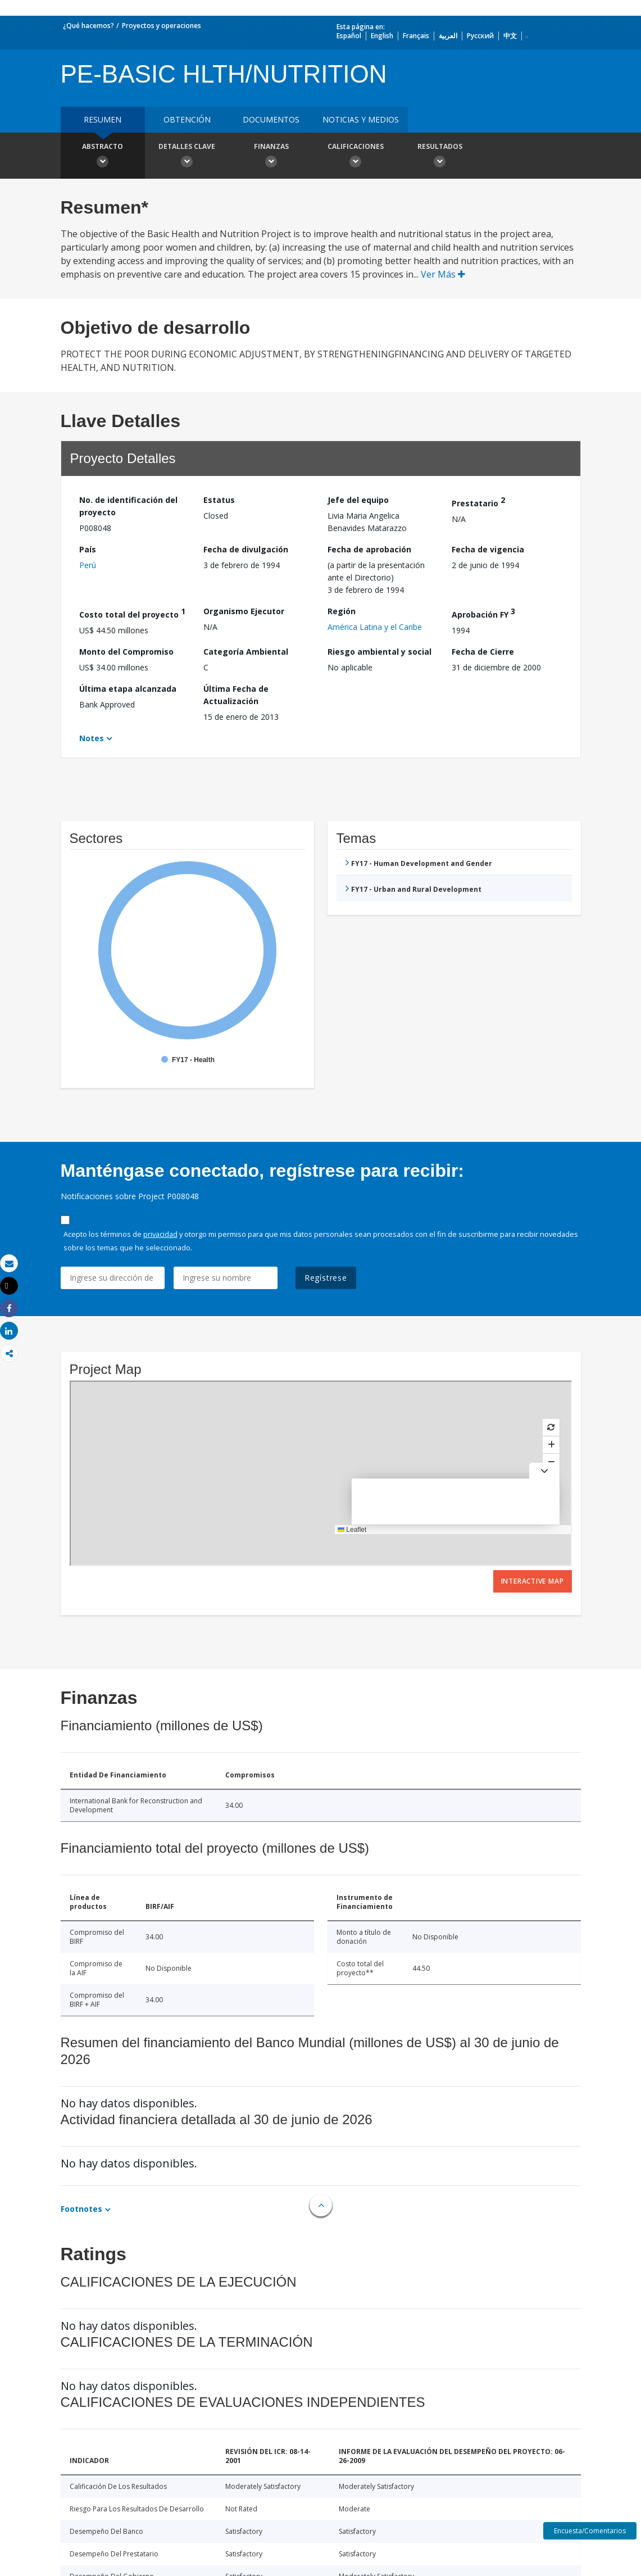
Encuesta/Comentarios (590, 2531)
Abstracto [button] (103, 157)
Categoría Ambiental (245, 651)
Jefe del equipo (358, 500)
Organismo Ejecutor (243, 611)
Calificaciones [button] (355, 157)
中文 (510, 35)
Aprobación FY (483, 613)
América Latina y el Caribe (375, 627)
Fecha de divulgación (245, 549)
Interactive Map (532, 1581)
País (87, 549)
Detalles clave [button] (187, 157)
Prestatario (478, 502)
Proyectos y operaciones (161, 25)
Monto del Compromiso (126, 651)
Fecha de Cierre (483, 651)
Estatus (219, 500)
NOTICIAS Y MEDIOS (360, 119)
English (382, 35)
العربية (448, 35)
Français (416, 35)
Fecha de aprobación (369, 549)
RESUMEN (102, 119)
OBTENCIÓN (187, 119)
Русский (480, 35)
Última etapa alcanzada (127, 688)
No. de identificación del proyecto (128, 506)
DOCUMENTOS (271, 119)
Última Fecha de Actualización (236, 694)
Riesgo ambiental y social (379, 651)
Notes (91, 738)
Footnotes (81, 2208)
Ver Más (443, 274)
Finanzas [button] (271, 157)
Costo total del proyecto (132, 613)
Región (342, 611)
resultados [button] (440, 157)
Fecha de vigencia (488, 549)
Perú (87, 565)
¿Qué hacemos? (88, 25)
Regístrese (325, 1277)
